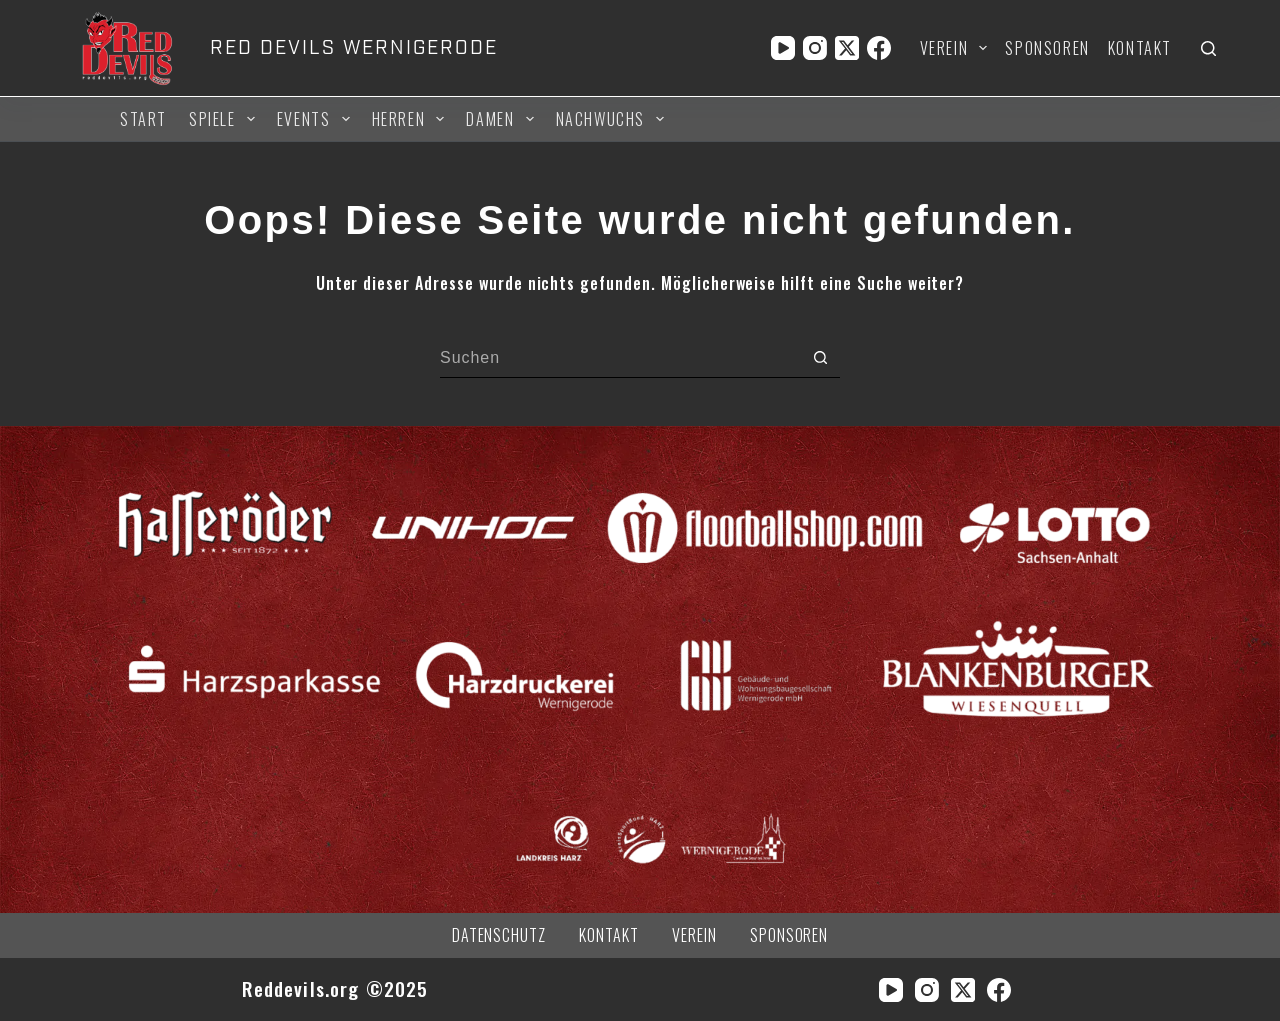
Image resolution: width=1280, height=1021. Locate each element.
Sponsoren (1047, 48)
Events (316, 119)
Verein (958, 48)
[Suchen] (1208, 48)
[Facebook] (879, 48)
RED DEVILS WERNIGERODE (353, 48)
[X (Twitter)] (847, 48)
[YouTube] (783, 48)
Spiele (225, 119)
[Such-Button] (820, 358)
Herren (411, 119)
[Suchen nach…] (620, 358)
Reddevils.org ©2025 (335, 988)
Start (143, 119)
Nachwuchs (613, 119)
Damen (502, 119)
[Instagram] (815, 48)
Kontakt (1140, 48)
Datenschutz (499, 935)
